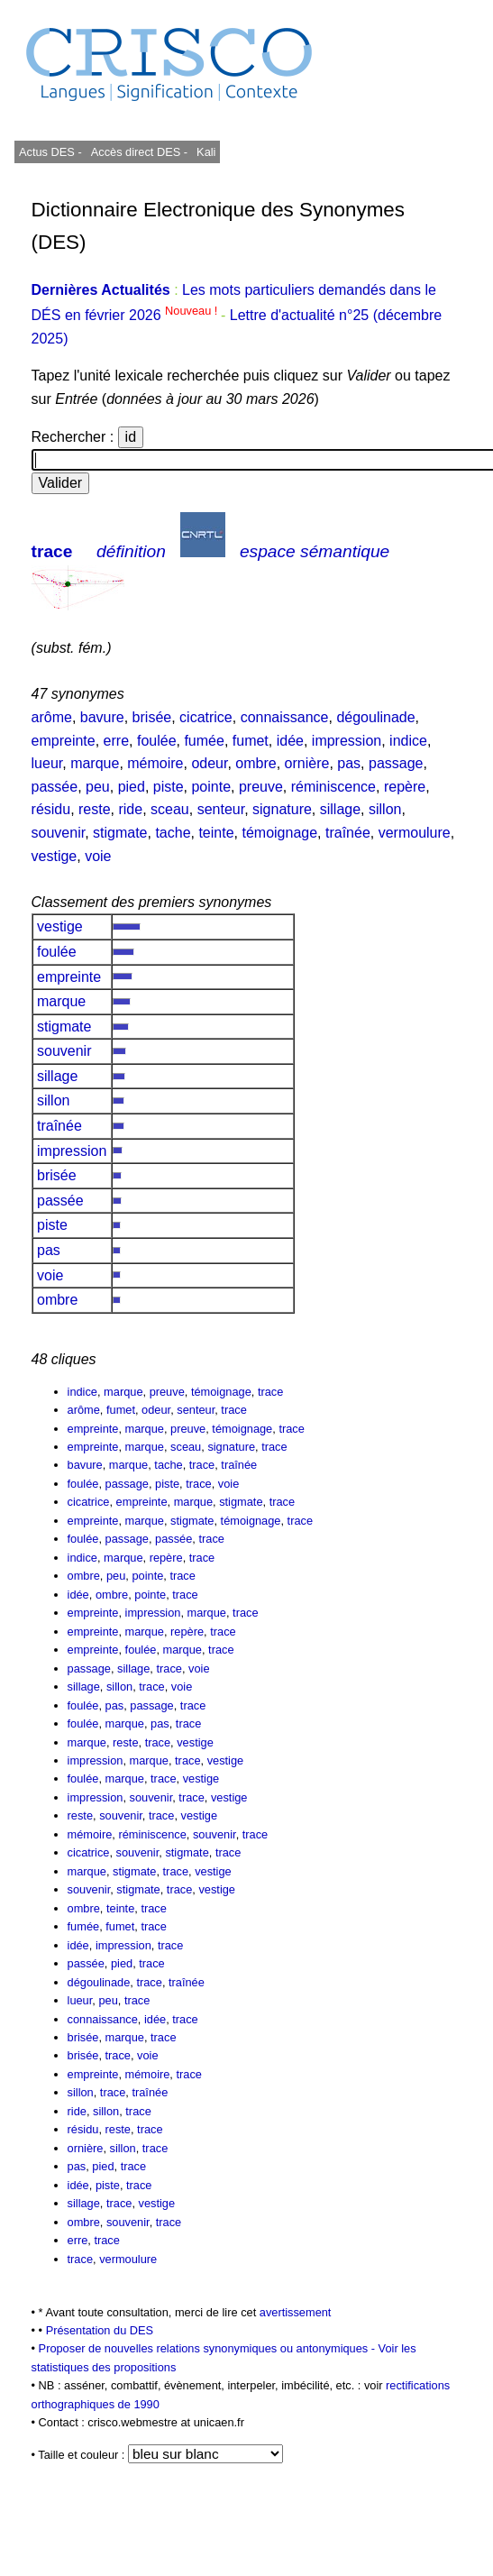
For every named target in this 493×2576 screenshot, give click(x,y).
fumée (204, 740)
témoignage (279, 832)
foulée (157, 740)
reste (94, 809)
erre (116, 740)
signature (282, 809)
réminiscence (333, 786)
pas (349, 763)
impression (346, 740)
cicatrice (206, 717)
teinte (215, 832)
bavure (102, 717)
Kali (205, 152)
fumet (251, 740)
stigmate (120, 832)
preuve (261, 786)
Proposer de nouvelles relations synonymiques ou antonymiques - (209, 2348)
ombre (255, 763)
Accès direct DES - (139, 152)
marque (94, 763)
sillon (385, 809)
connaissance (285, 717)
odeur (209, 763)
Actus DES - (50, 152)
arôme (52, 717)
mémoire (155, 763)
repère (404, 786)
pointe (211, 786)
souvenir (59, 832)
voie (98, 856)
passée (55, 786)
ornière (307, 763)
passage (396, 763)
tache (172, 832)
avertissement (296, 2312)
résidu (51, 809)
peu (98, 786)
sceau (170, 809)
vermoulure (415, 832)
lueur (47, 763)
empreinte (64, 740)
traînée (347, 832)
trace (52, 551)
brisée (152, 717)
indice (408, 740)
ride (130, 809)
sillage (340, 809)
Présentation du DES (100, 2330)
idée (290, 740)
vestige (55, 856)
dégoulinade (375, 717)
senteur (220, 809)
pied (131, 786)
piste (168, 786)
